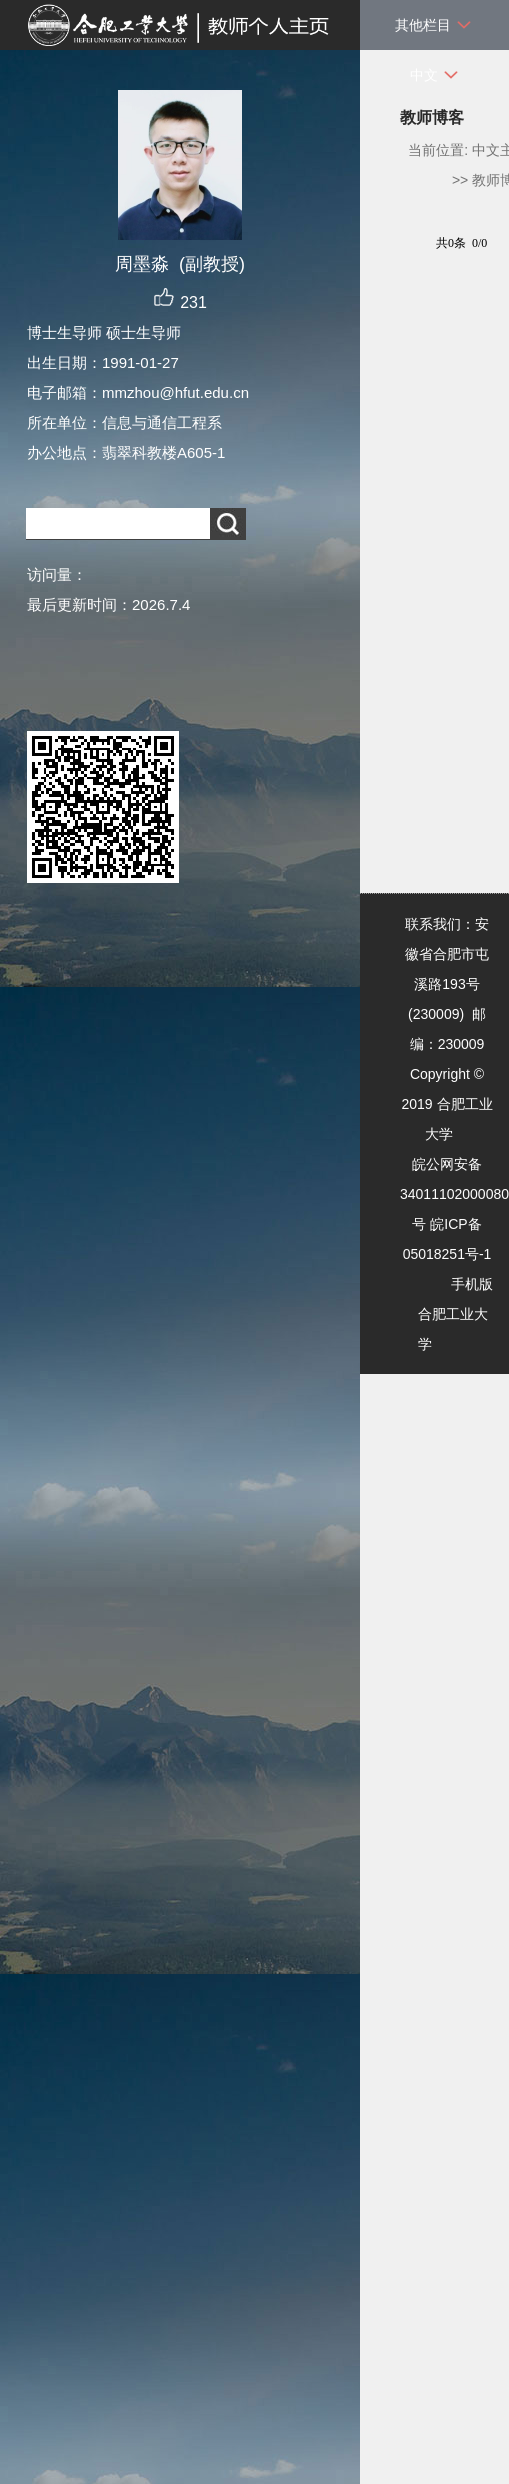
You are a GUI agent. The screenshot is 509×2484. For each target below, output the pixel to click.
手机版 (472, 1284)
